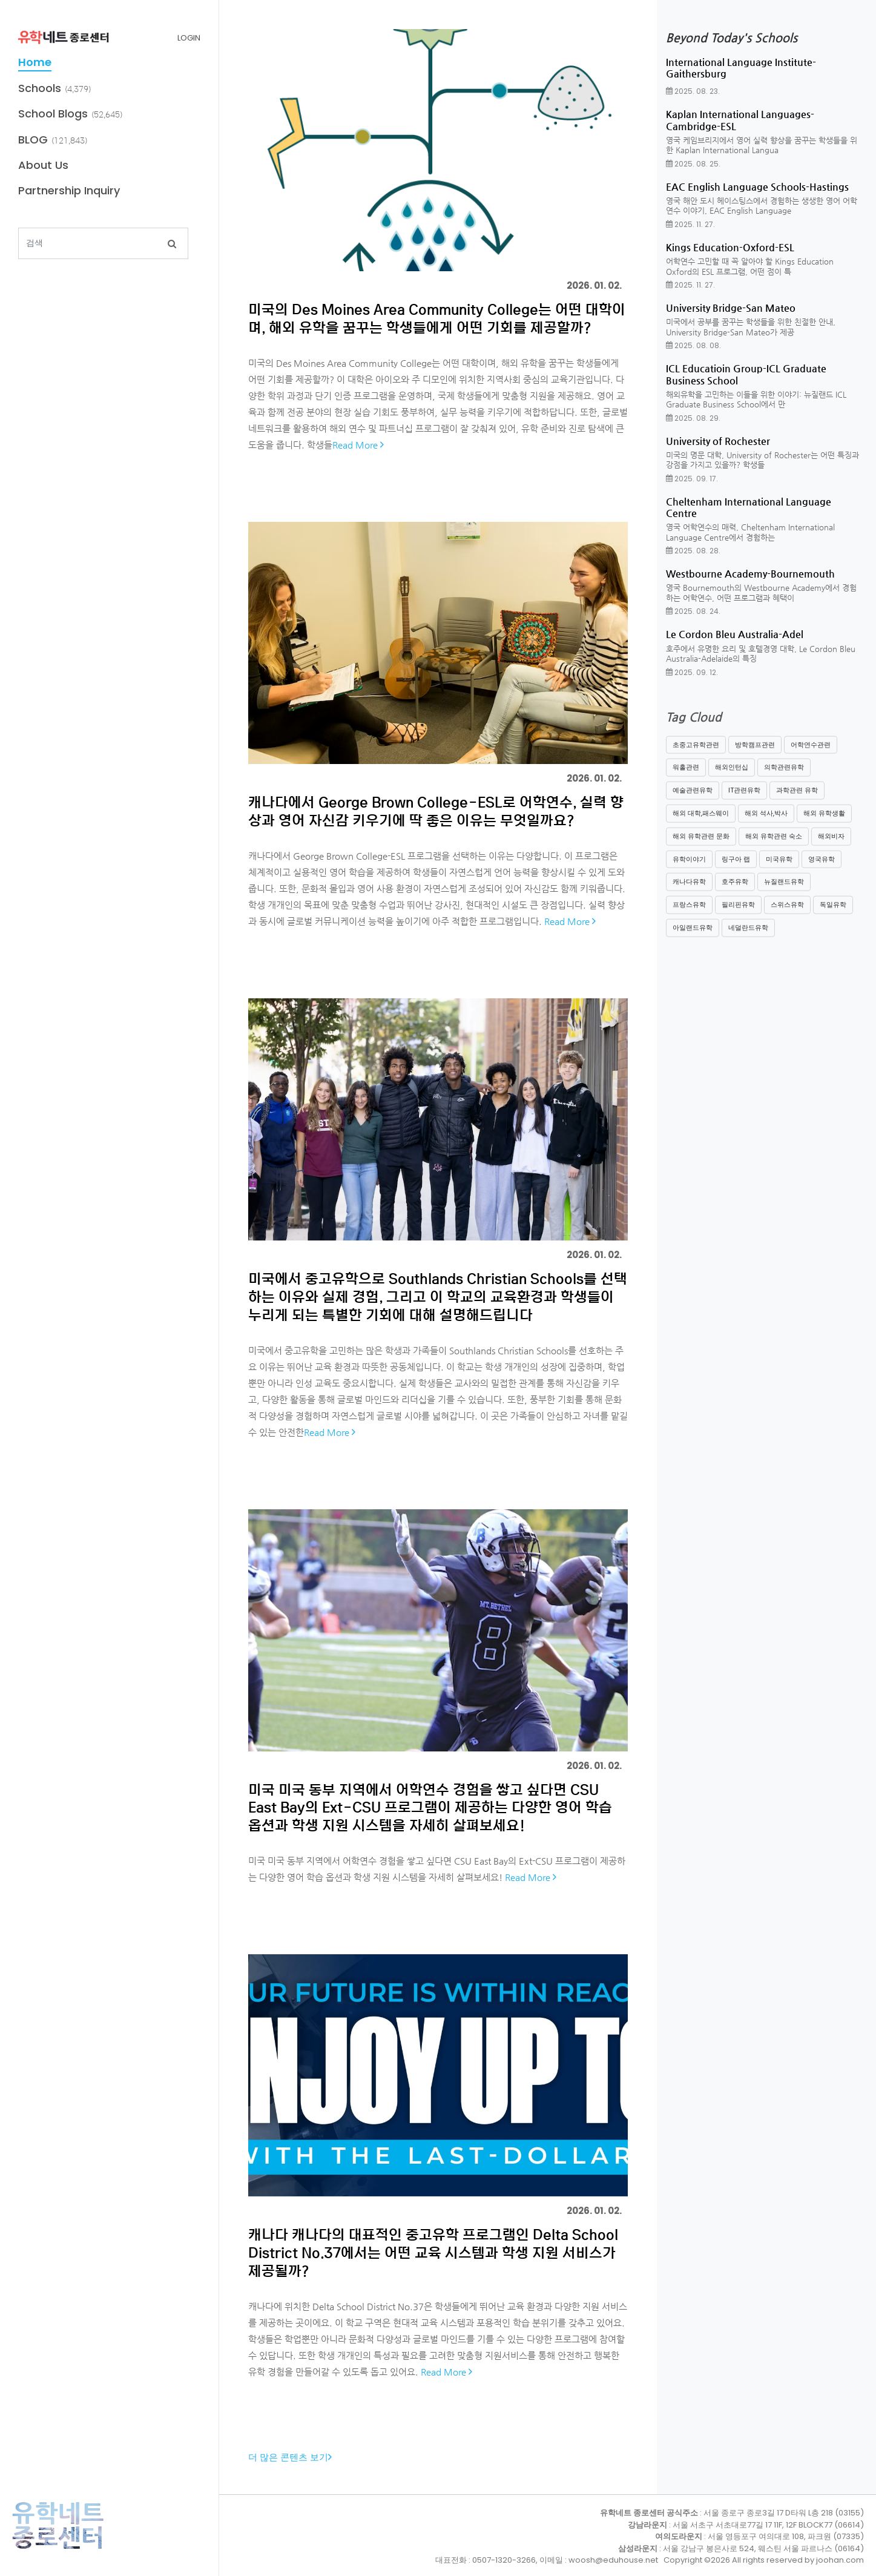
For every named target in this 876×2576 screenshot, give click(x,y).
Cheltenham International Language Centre (748, 507)
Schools (39, 88)
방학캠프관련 (755, 757)
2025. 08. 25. (693, 164)
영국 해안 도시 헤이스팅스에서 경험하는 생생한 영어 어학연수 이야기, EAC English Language (761, 206)
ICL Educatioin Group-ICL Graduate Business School (746, 374)
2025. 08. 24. (693, 611)
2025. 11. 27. (690, 224)
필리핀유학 (738, 917)
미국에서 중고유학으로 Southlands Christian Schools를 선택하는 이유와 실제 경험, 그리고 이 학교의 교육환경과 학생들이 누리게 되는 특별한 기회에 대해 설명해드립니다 (437, 1296)
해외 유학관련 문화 (701, 849)
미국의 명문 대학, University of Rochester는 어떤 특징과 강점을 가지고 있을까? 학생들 (762, 460)
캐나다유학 (689, 895)
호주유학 (735, 895)
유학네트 (58, 2524)
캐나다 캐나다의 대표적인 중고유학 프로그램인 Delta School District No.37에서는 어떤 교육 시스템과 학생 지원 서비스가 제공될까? (433, 2252)
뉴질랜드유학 (784, 895)
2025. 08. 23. (693, 91)
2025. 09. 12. (692, 672)
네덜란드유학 (748, 940)
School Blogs (53, 113)
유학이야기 (689, 872)
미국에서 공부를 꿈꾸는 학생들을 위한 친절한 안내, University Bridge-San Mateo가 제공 (750, 327)
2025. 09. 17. (692, 478)
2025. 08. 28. (693, 550)
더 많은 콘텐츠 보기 (290, 2457)
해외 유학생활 (824, 826)
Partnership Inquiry (69, 190)
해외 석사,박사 (766, 826)
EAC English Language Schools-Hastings (757, 187)
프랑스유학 (689, 917)
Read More (358, 445)
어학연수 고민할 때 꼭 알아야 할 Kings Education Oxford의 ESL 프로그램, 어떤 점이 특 (750, 266)
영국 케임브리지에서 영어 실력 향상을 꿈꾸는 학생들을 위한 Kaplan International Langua (761, 145)
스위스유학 (787, 917)
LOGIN (188, 38)
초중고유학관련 (696, 757)
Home (34, 62)
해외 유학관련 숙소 (773, 849)
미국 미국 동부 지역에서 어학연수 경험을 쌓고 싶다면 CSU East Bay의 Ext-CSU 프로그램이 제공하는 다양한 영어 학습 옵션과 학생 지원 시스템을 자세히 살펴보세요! (430, 1807)
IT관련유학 (744, 803)
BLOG (33, 139)
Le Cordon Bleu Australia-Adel (734, 634)
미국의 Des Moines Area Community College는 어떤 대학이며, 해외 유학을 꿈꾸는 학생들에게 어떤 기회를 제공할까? (436, 318)
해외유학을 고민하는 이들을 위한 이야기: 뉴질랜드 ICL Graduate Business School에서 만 (756, 399)
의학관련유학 (784, 780)
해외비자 (831, 849)
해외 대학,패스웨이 (701, 826)
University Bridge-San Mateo (730, 308)
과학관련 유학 (797, 803)
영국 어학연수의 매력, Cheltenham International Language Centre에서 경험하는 (750, 532)
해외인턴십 (731, 780)
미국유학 (779, 872)
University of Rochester (718, 441)
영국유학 (821, 872)
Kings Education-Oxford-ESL (730, 247)
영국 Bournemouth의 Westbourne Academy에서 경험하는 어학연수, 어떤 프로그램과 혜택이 (761, 592)
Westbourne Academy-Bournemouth (750, 573)
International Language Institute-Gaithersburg (741, 67)
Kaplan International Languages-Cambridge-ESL (740, 119)
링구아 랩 (736, 872)
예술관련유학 (693, 803)
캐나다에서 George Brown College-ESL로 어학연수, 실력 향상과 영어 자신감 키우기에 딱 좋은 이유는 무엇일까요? (436, 810)
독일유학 (833, 917)
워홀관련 (686, 780)
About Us (43, 165)
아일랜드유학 (693, 940)
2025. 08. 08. (693, 345)
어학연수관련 (811, 757)
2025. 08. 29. (693, 418)
